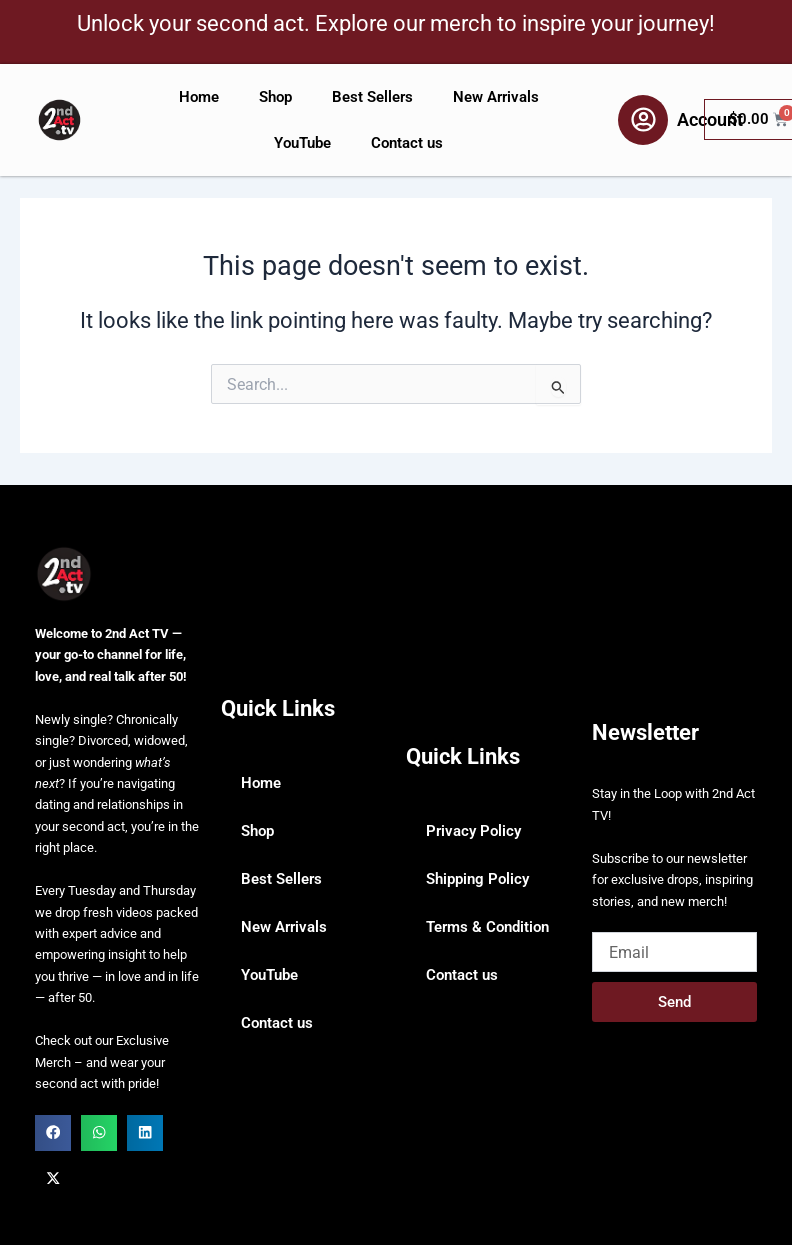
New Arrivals (496, 97)
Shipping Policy (477, 879)
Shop (275, 97)
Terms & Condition (487, 927)
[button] (53, 1133)
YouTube (302, 143)
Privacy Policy (473, 831)
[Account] (643, 120)
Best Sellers (372, 97)
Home (199, 97)
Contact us (407, 143)
